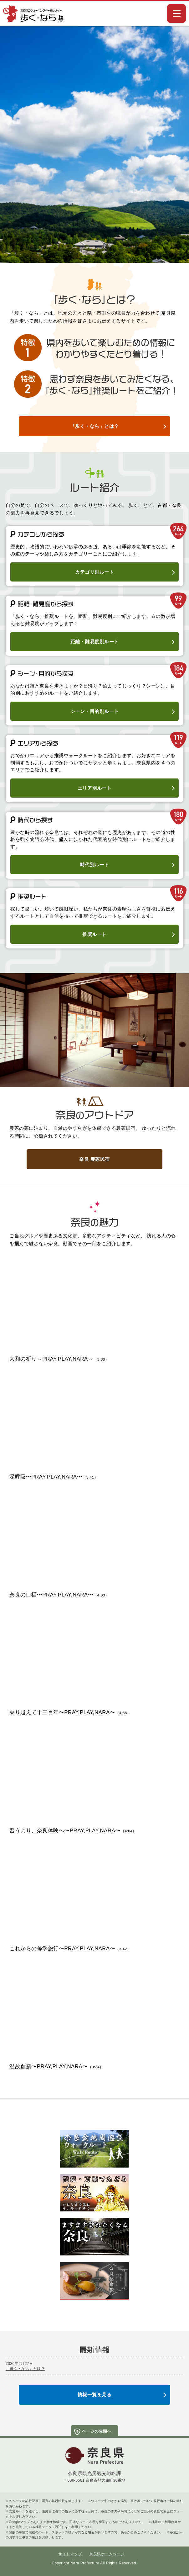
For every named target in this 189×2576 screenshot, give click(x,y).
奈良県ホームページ (107, 2554)
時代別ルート (94, 864)
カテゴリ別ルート (94, 572)
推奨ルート (94, 934)
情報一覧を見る (95, 2394)
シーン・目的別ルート (94, 711)
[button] (176, 13)
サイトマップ (70, 2554)
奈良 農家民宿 (94, 1159)
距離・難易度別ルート (94, 641)
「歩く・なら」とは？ (94, 426)
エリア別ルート (95, 788)
